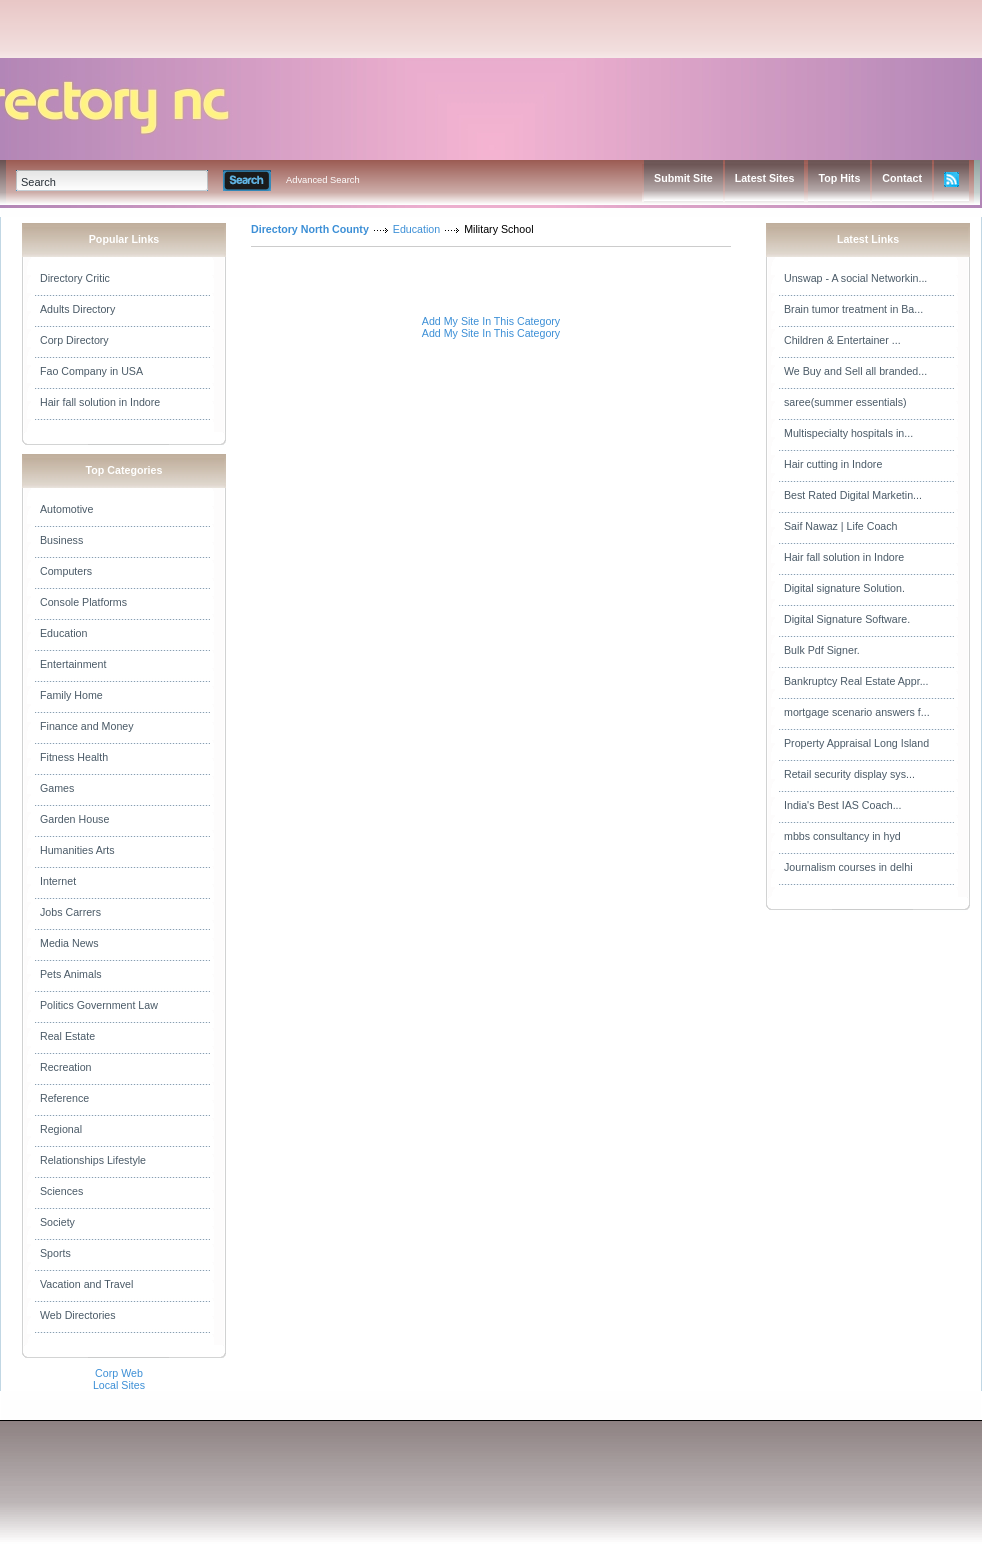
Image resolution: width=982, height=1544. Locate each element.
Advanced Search (323, 180)
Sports (55, 1253)
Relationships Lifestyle (93, 1160)
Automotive (66, 509)
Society (57, 1222)
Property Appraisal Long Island (856, 743)
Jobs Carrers (70, 912)
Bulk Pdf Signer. (822, 650)
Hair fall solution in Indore (100, 402)
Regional (61, 1129)
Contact (902, 178)
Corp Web (119, 1373)
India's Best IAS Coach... (843, 805)
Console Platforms (83, 602)
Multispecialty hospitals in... (848, 433)
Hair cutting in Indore (833, 464)
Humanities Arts (77, 850)
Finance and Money (87, 726)
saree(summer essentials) (845, 402)
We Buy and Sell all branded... (855, 371)
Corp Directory (74, 340)
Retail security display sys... (849, 774)
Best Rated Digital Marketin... (853, 495)
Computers (66, 571)
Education (63, 633)
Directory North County (310, 229)
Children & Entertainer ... (842, 340)
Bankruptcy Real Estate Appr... (856, 681)
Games (57, 788)
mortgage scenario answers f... (857, 712)
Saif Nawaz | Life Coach (841, 526)
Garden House (74, 819)
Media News (69, 943)
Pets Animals (71, 974)
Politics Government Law (99, 1005)
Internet (58, 881)
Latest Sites (765, 178)
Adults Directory (77, 309)
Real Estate (67, 1036)
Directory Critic (75, 278)
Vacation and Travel (86, 1284)
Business (61, 540)
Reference (64, 1098)
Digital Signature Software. (847, 619)
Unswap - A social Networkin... (855, 278)
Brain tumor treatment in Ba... (853, 309)
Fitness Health (74, 757)
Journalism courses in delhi (848, 867)
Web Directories (78, 1315)
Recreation (66, 1067)
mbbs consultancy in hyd (842, 836)
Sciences (61, 1191)
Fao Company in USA (91, 371)
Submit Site (683, 178)
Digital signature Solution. (844, 588)
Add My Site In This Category (491, 321)
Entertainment (73, 664)
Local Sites (119, 1385)
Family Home (71, 695)
